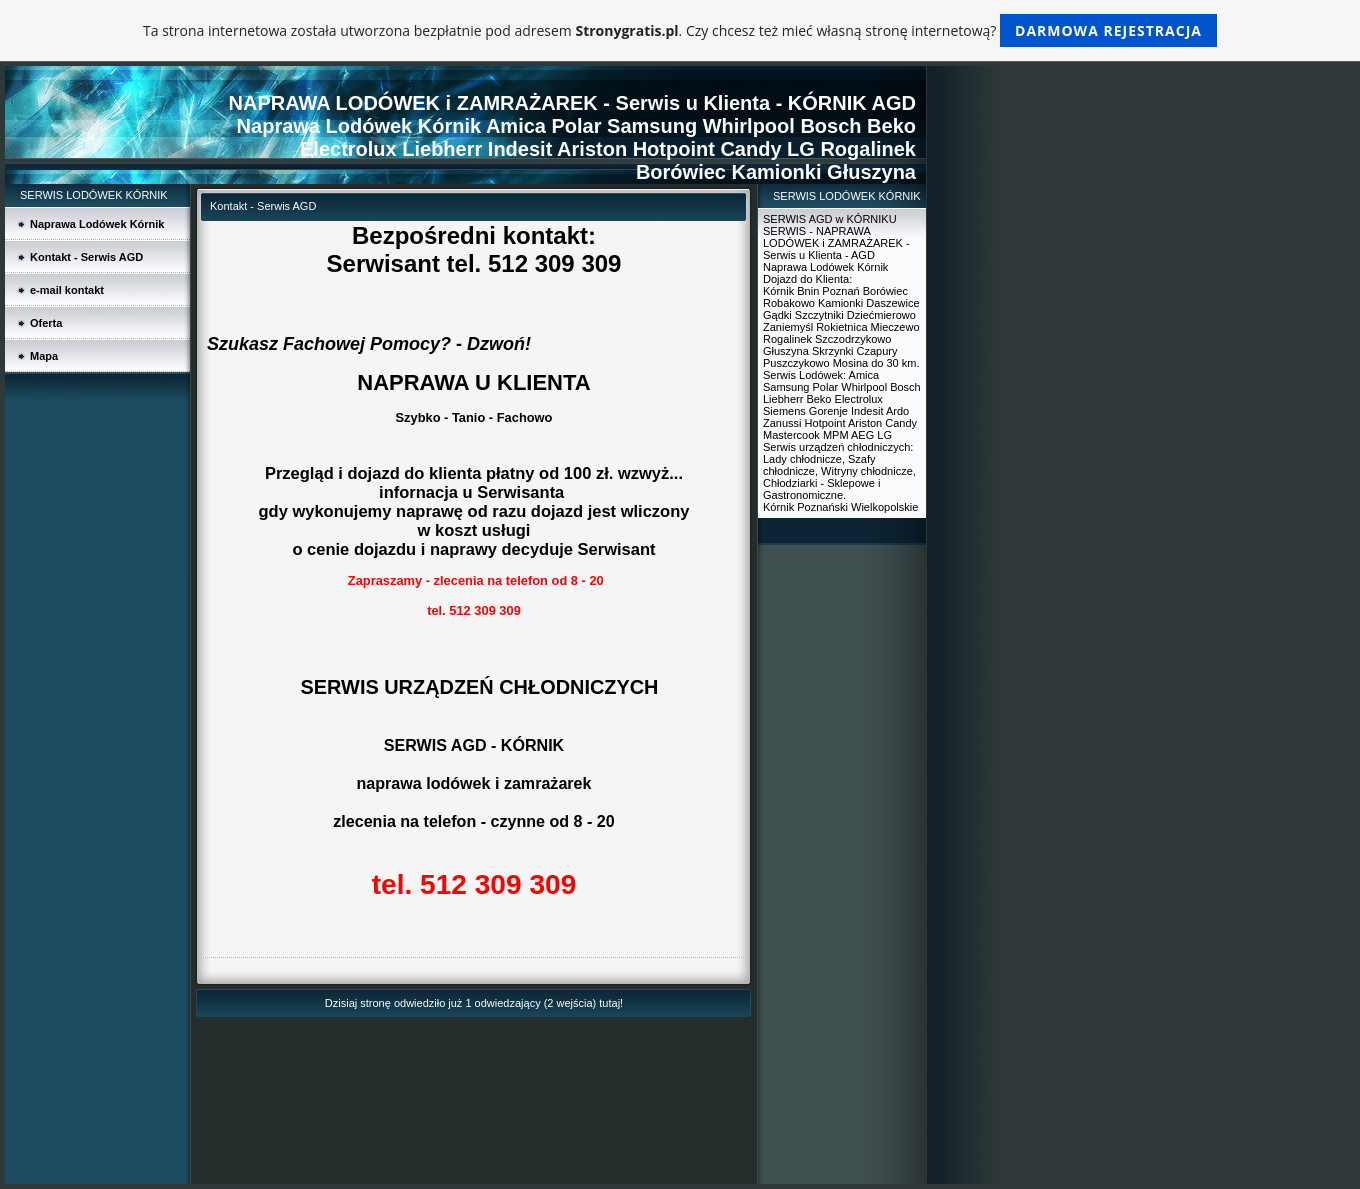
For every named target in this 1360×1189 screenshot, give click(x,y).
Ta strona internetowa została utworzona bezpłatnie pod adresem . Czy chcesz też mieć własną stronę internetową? (680, 30)
